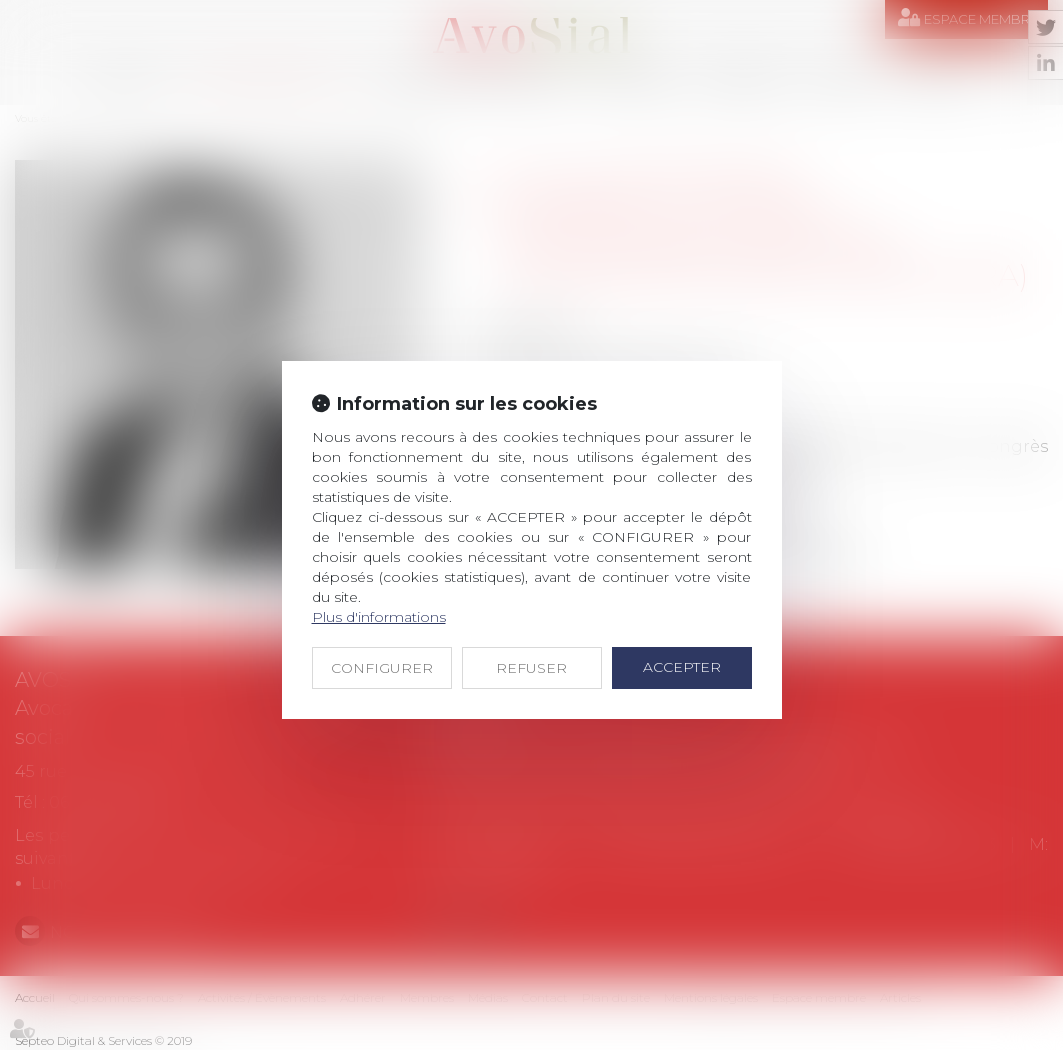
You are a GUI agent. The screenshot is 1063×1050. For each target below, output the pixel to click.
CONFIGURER (382, 668)
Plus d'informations (379, 617)
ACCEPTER (682, 667)
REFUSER (531, 668)
